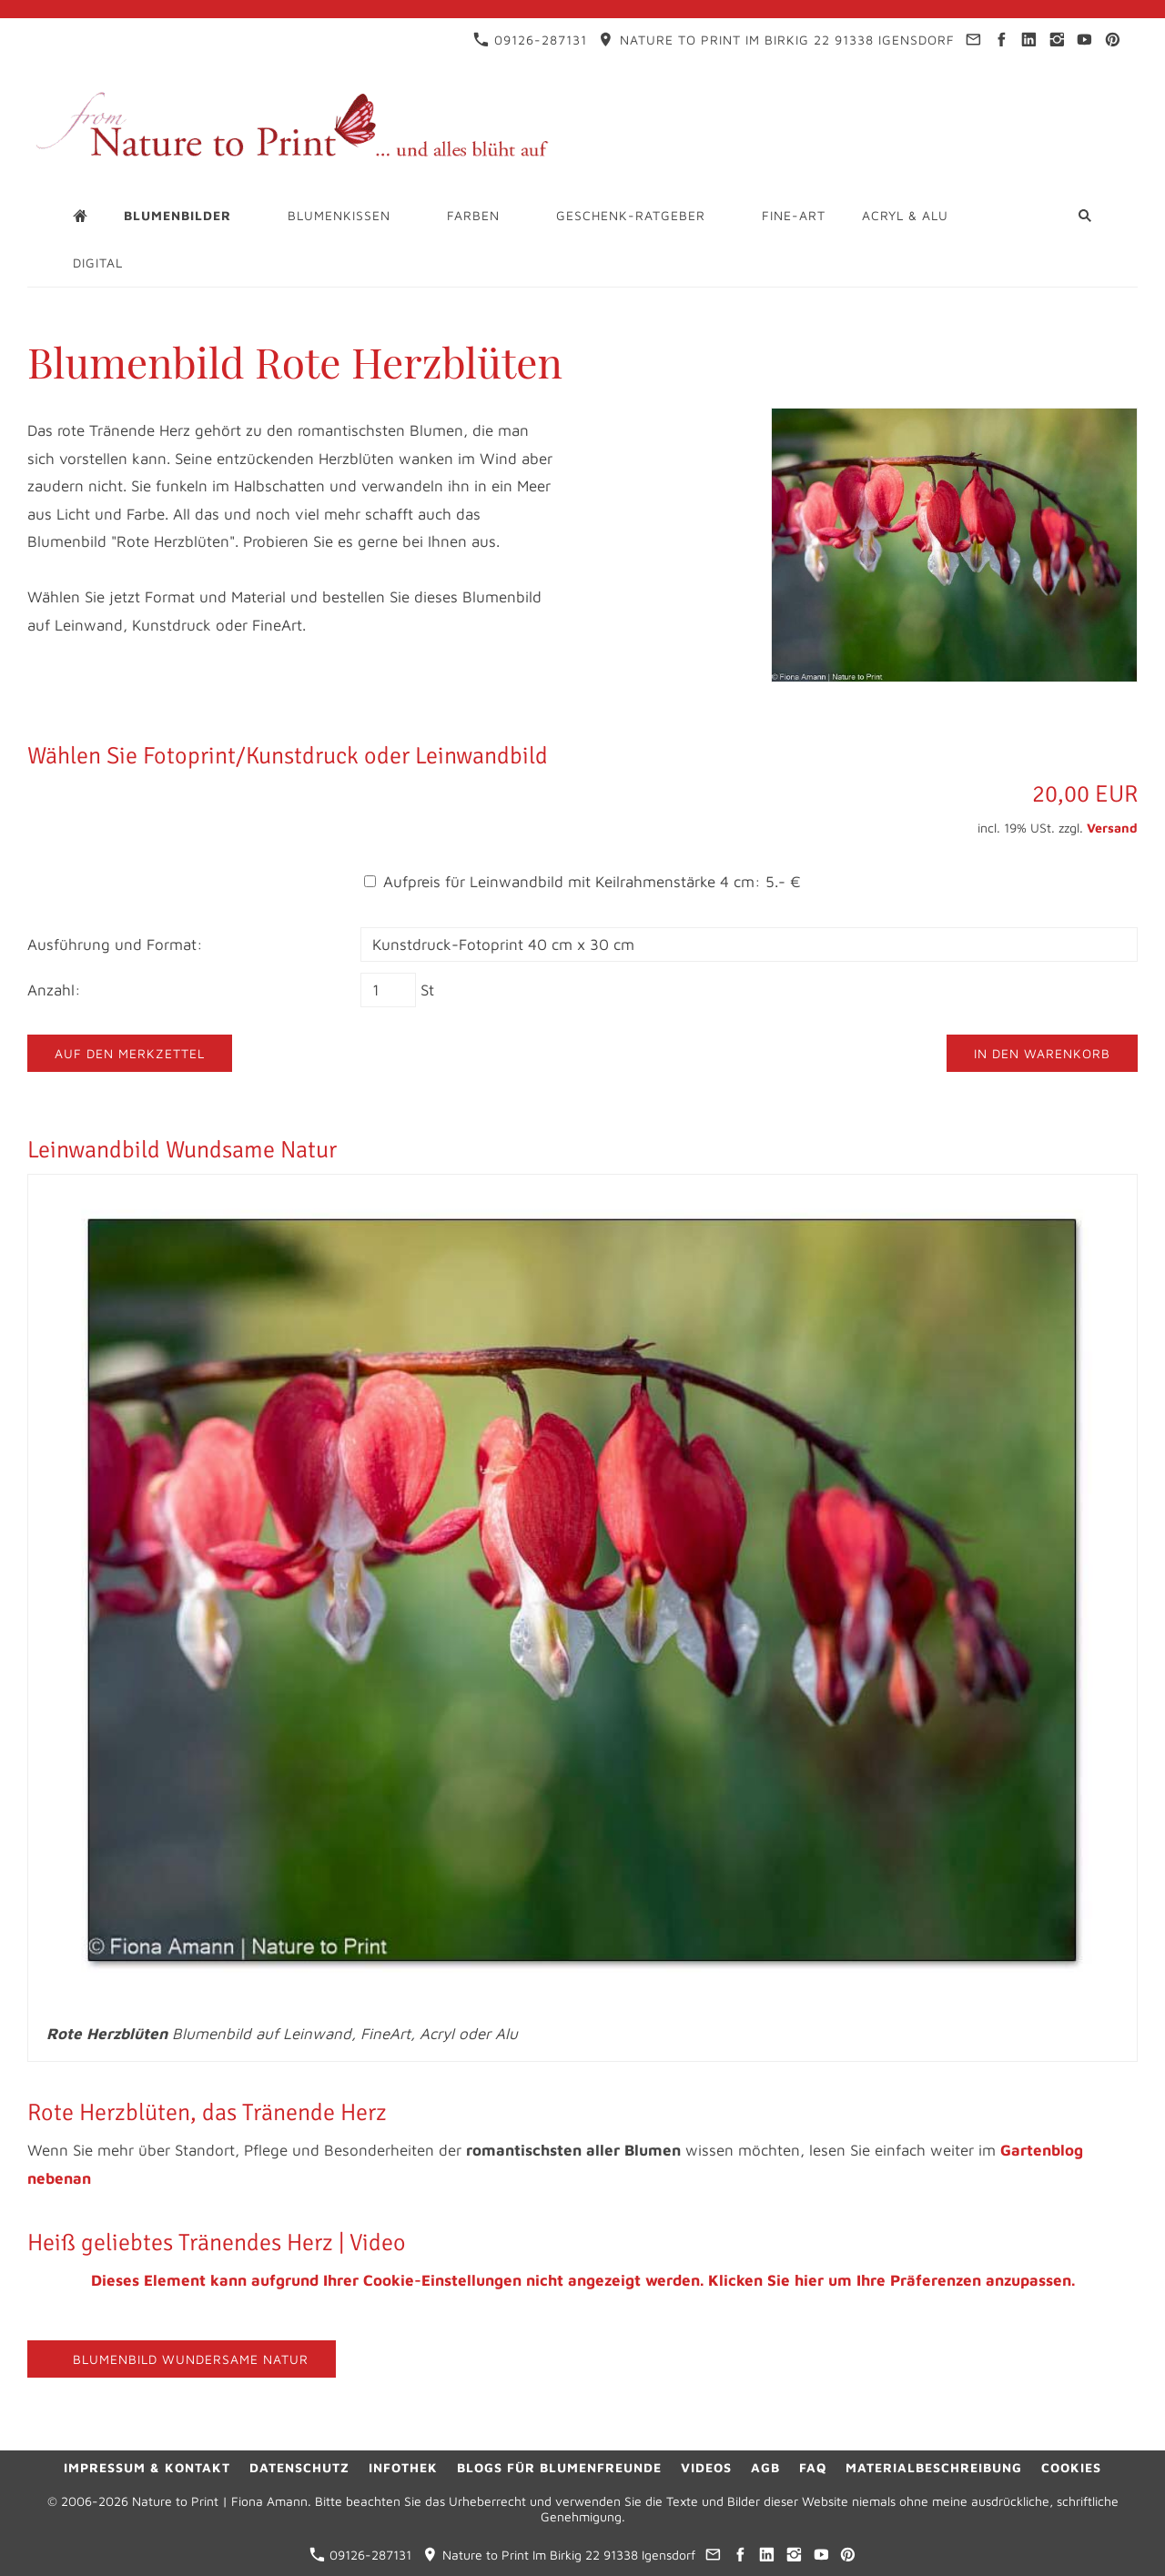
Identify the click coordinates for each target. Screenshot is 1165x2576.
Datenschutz (299, 2467)
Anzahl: (54, 990)
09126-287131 (530, 39)
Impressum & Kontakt (147, 2467)
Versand (1112, 827)
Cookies (1071, 2467)
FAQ (812, 2467)
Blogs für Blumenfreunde (559, 2467)
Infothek (403, 2467)
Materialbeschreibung (934, 2467)
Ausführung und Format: (115, 944)
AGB (765, 2467)
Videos (706, 2467)
